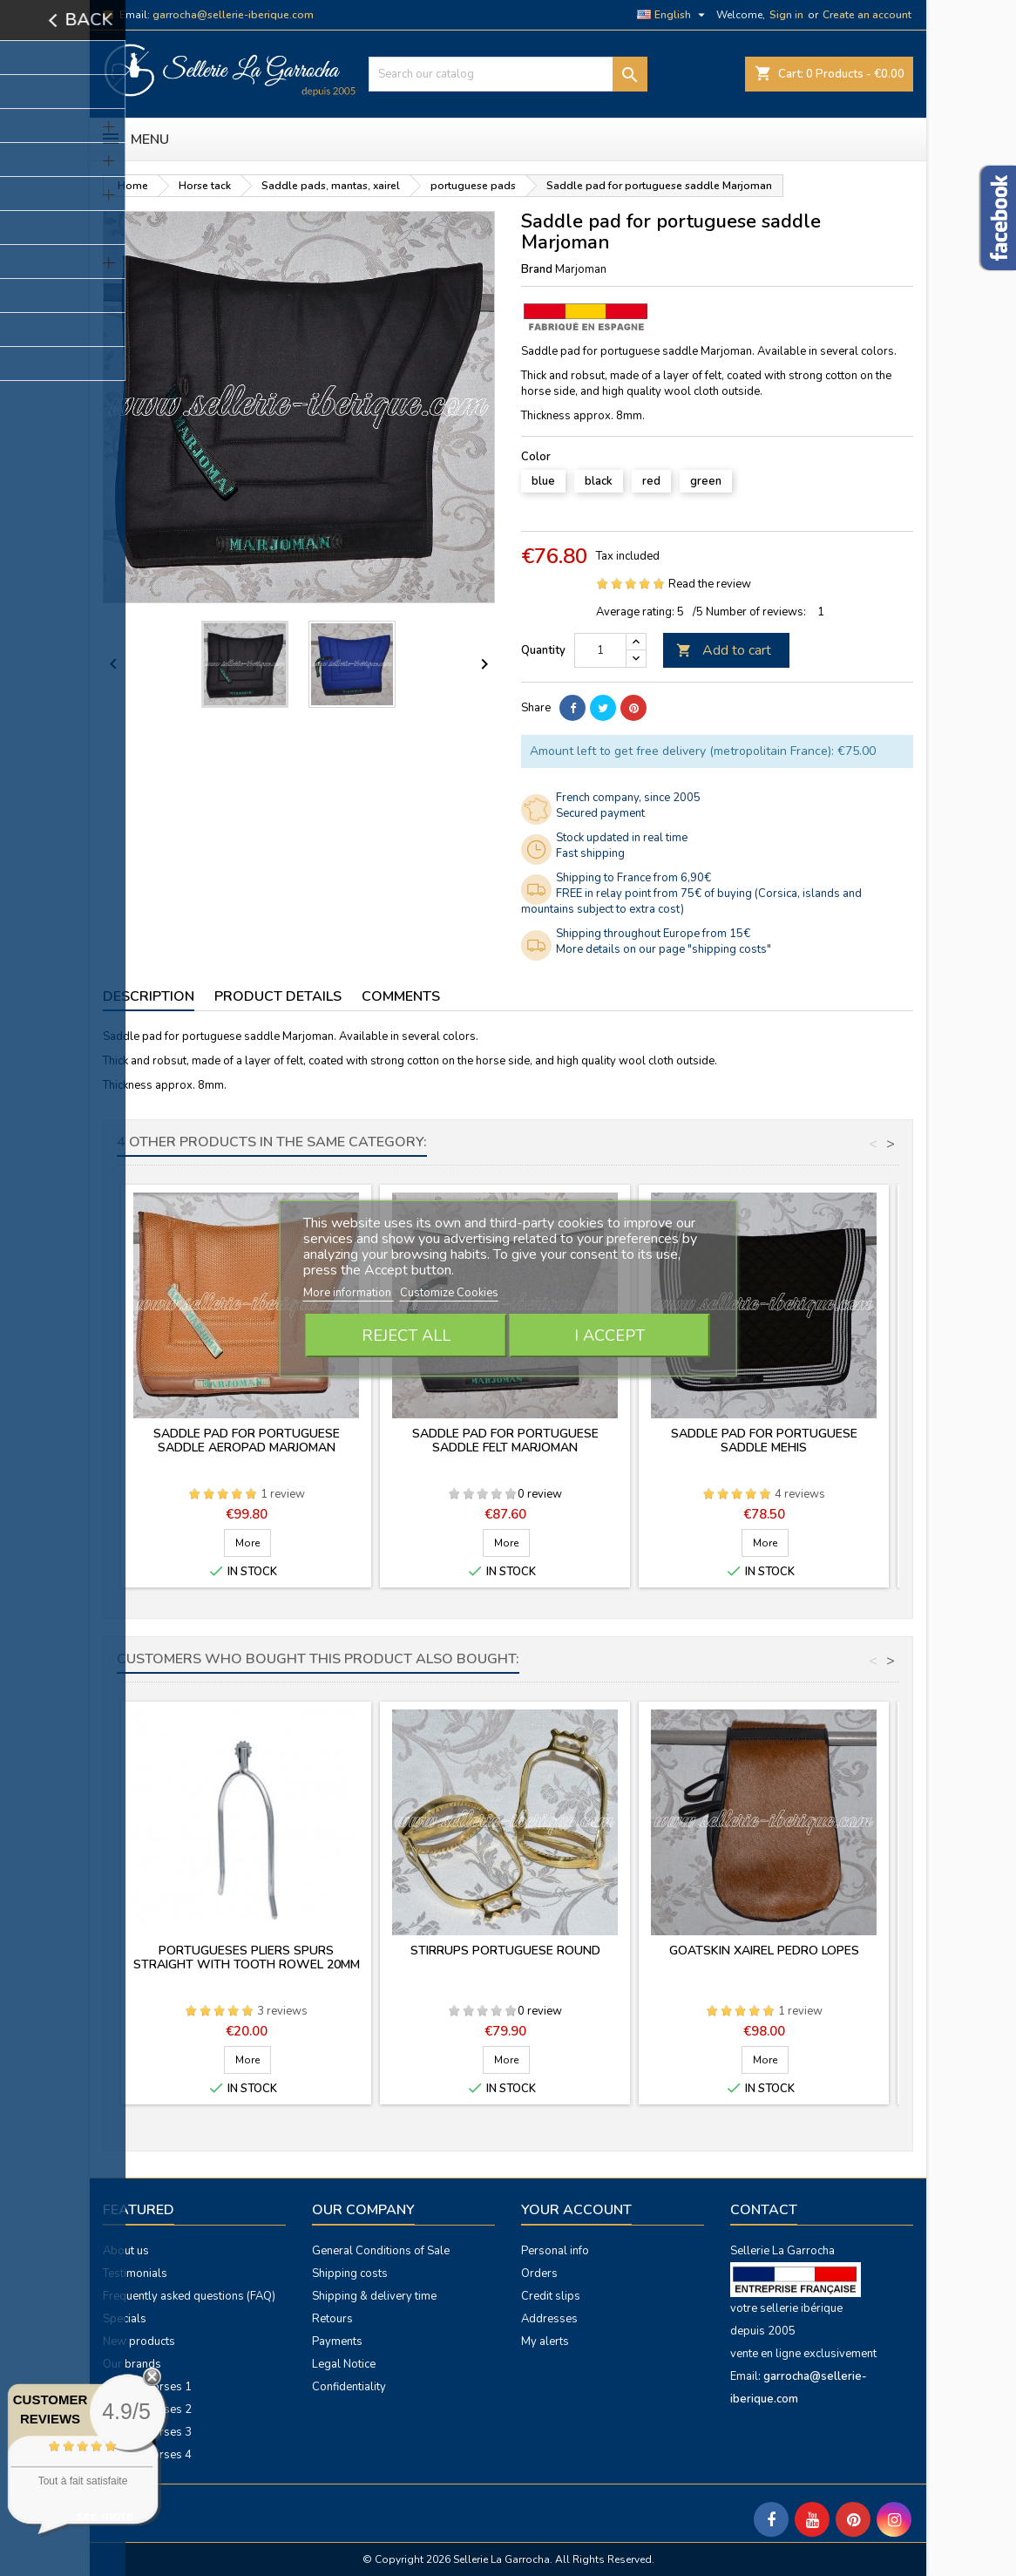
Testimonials (135, 2273)
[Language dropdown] (673, 15)
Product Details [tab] (278, 996)
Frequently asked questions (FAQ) (189, 2296)
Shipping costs (350, 2273)
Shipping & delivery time (374, 2296)
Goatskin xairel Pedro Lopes (764, 1950)
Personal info (555, 2251)
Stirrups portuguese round (505, 1950)
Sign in (786, 15)
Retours (332, 2319)
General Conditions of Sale (381, 2251)
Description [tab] (148, 996)
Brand (536, 269)
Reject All (406, 1335)
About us (126, 2251)
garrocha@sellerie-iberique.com (233, 15)
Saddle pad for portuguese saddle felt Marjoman (505, 1440)
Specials (124, 2319)
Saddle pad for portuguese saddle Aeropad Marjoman (246, 1440)
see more (104, 2515)
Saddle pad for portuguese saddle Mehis (764, 1440)
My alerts (545, 2341)
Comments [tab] (401, 996)
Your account (576, 2209)
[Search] (508, 74)
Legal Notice (344, 2364)
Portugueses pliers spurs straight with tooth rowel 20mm (246, 1957)
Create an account (867, 15)
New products (139, 2341)
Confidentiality (349, 2387)
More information (348, 1293)
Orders (539, 2273)
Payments (337, 2341)
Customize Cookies (449, 1293)
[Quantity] (600, 650)
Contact (763, 2209)
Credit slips (550, 2296)
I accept (609, 1335)
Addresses (549, 2319)
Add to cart (723, 650)
